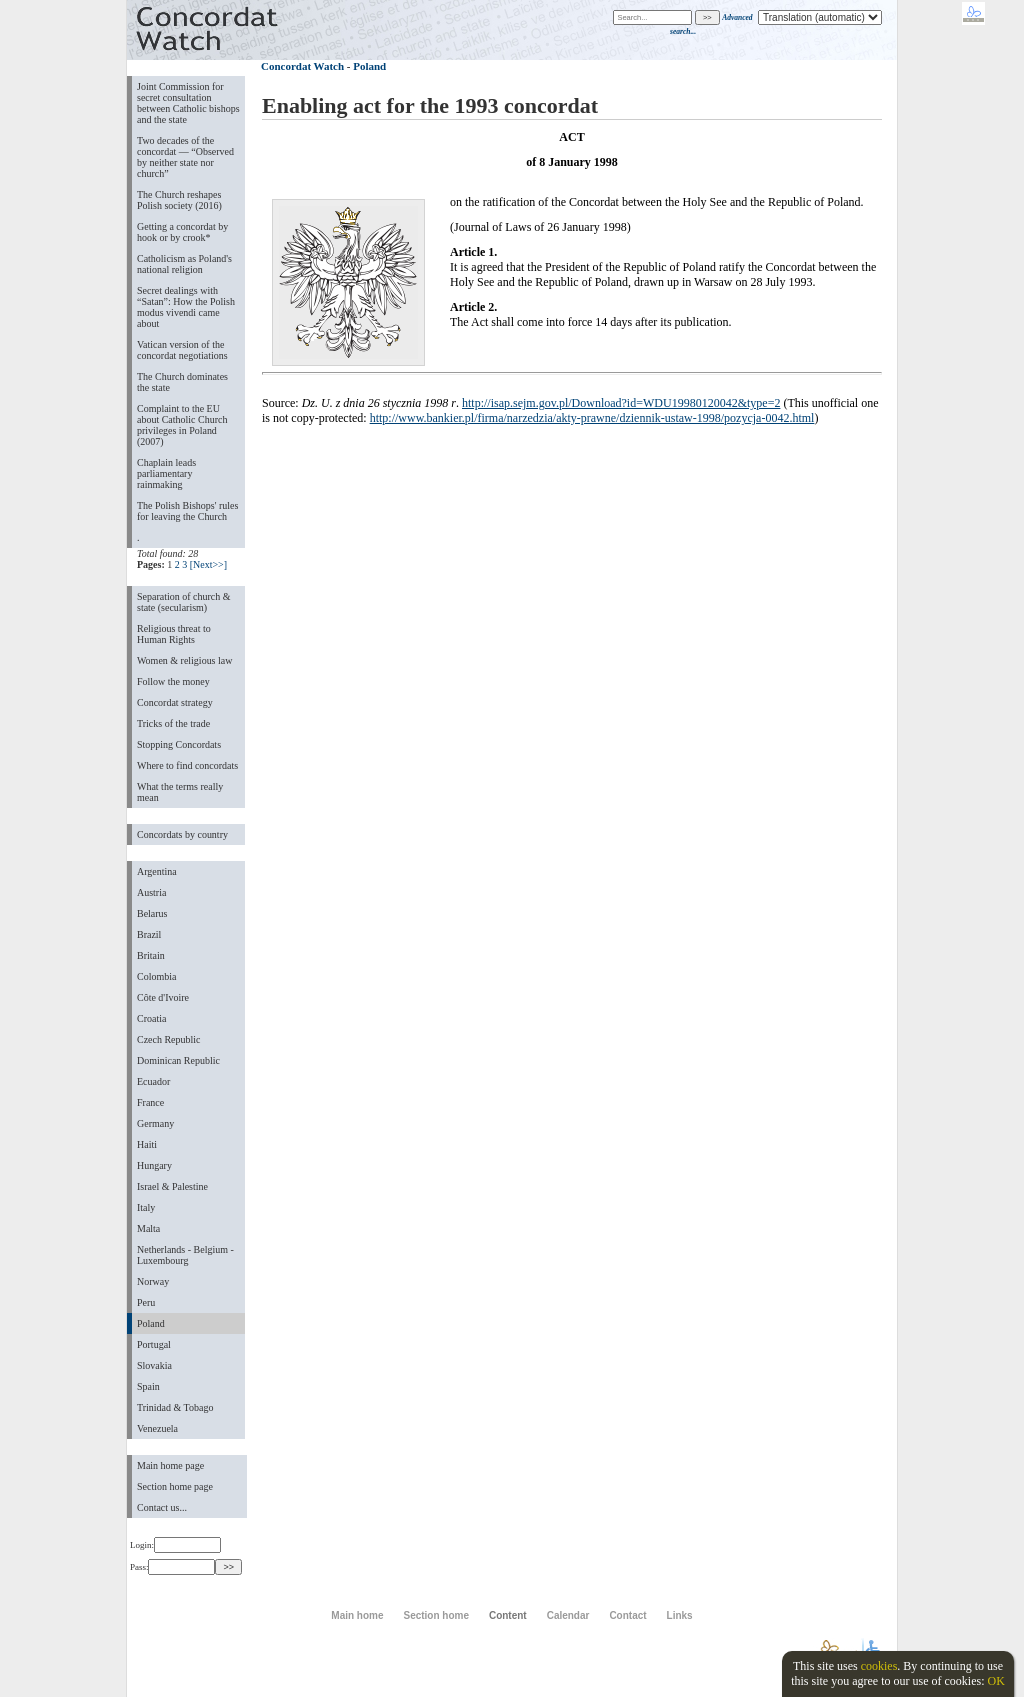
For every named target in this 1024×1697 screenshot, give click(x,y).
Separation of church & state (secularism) (183, 602)
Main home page (170, 1465)
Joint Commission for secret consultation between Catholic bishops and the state (188, 103)
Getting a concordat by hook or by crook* (182, 232)
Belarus (152, 913)
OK (995, 1681)
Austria (151, 892)
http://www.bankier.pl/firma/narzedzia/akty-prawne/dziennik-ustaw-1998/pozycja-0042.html (592, 418)
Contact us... (162, 1507)
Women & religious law (184, 660)
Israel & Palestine (172, 1186)
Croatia (151, 1018)
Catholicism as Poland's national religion (184, 264)
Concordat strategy (175, 702)
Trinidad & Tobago (175, 1407)
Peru (146, 1302)
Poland (151, 1323)
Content (508, 1615)
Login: (175, 1545)
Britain (151, 955)
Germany (155, 1123)
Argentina (157, 871)
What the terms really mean (180, 792)
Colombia (156, 976)
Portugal (154, 1344)
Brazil (149, 934)
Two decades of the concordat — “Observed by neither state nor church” (185, 157)
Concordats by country (182, 834)
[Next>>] (208, 564)
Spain (148, 1386)
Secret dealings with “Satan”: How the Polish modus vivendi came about (186, 307)
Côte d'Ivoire (163, 997)
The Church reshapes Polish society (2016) (179, 200)
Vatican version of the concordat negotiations (182, 350)
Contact (627, 1615)
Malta (148, 1228)
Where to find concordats (187, 765)
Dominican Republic (178, 1060)
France (150, 1102)
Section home (435, 1615)
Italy (146, 1207)
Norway (153, 1281)
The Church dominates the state (182, 382)
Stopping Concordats (179, 744)
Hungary (154, 1165)
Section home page (175, 1486)
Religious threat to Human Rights (174, 634)
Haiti (147, 1144)
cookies (879, 1666)
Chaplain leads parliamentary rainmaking (166, 473)
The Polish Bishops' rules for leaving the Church (187, 511)
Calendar (568, 1615)
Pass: (172, 1567)
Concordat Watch (302, 66)
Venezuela (157, 1428)
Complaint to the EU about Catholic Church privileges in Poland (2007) (182, 425)
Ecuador (153, 1081)
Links (680, 1615)
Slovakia (154, 1365)
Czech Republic (169, 1039)
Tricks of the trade (173, 723)
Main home (357, 1615)
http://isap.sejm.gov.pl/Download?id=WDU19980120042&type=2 (621, 403)
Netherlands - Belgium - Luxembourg (185, 1255)
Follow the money (173, 681)
